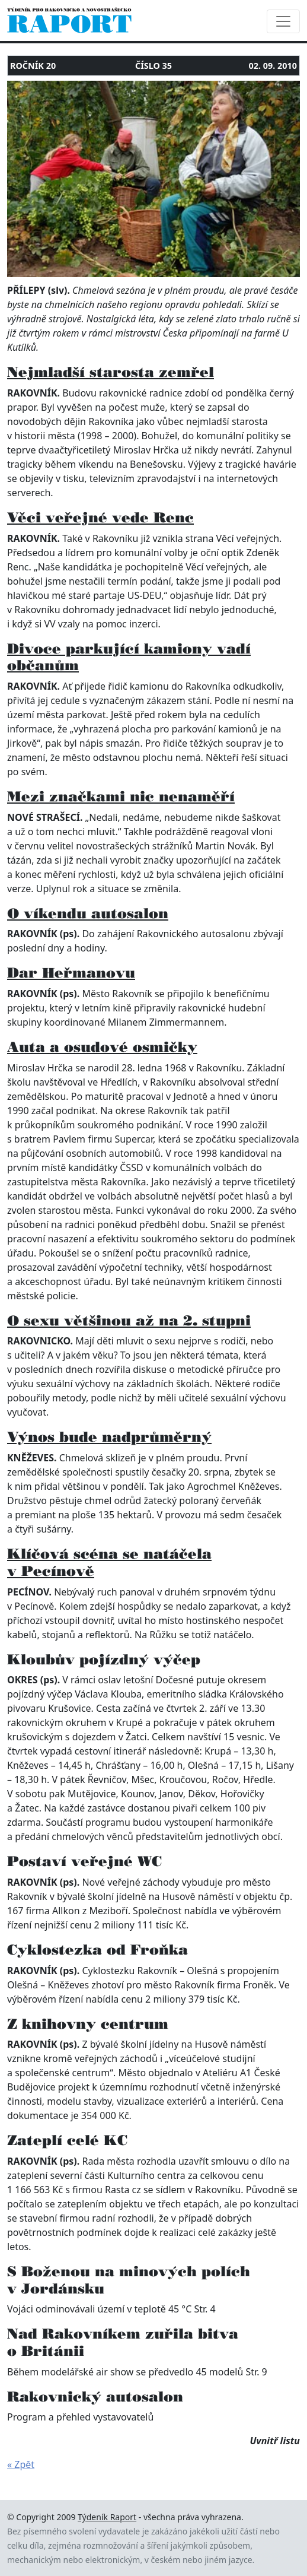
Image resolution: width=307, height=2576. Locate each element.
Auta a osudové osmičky (102, 1047)
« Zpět (20, 2464)
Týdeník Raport (107, 2517)
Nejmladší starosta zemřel (110, 372)
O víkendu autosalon (87, 913)
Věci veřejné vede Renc (100, 517)
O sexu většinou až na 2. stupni (129, 1320)
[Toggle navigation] (283, 21)
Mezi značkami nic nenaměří (121, 796)
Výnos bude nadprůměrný (109, 1437)
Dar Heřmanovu (71, 973)
